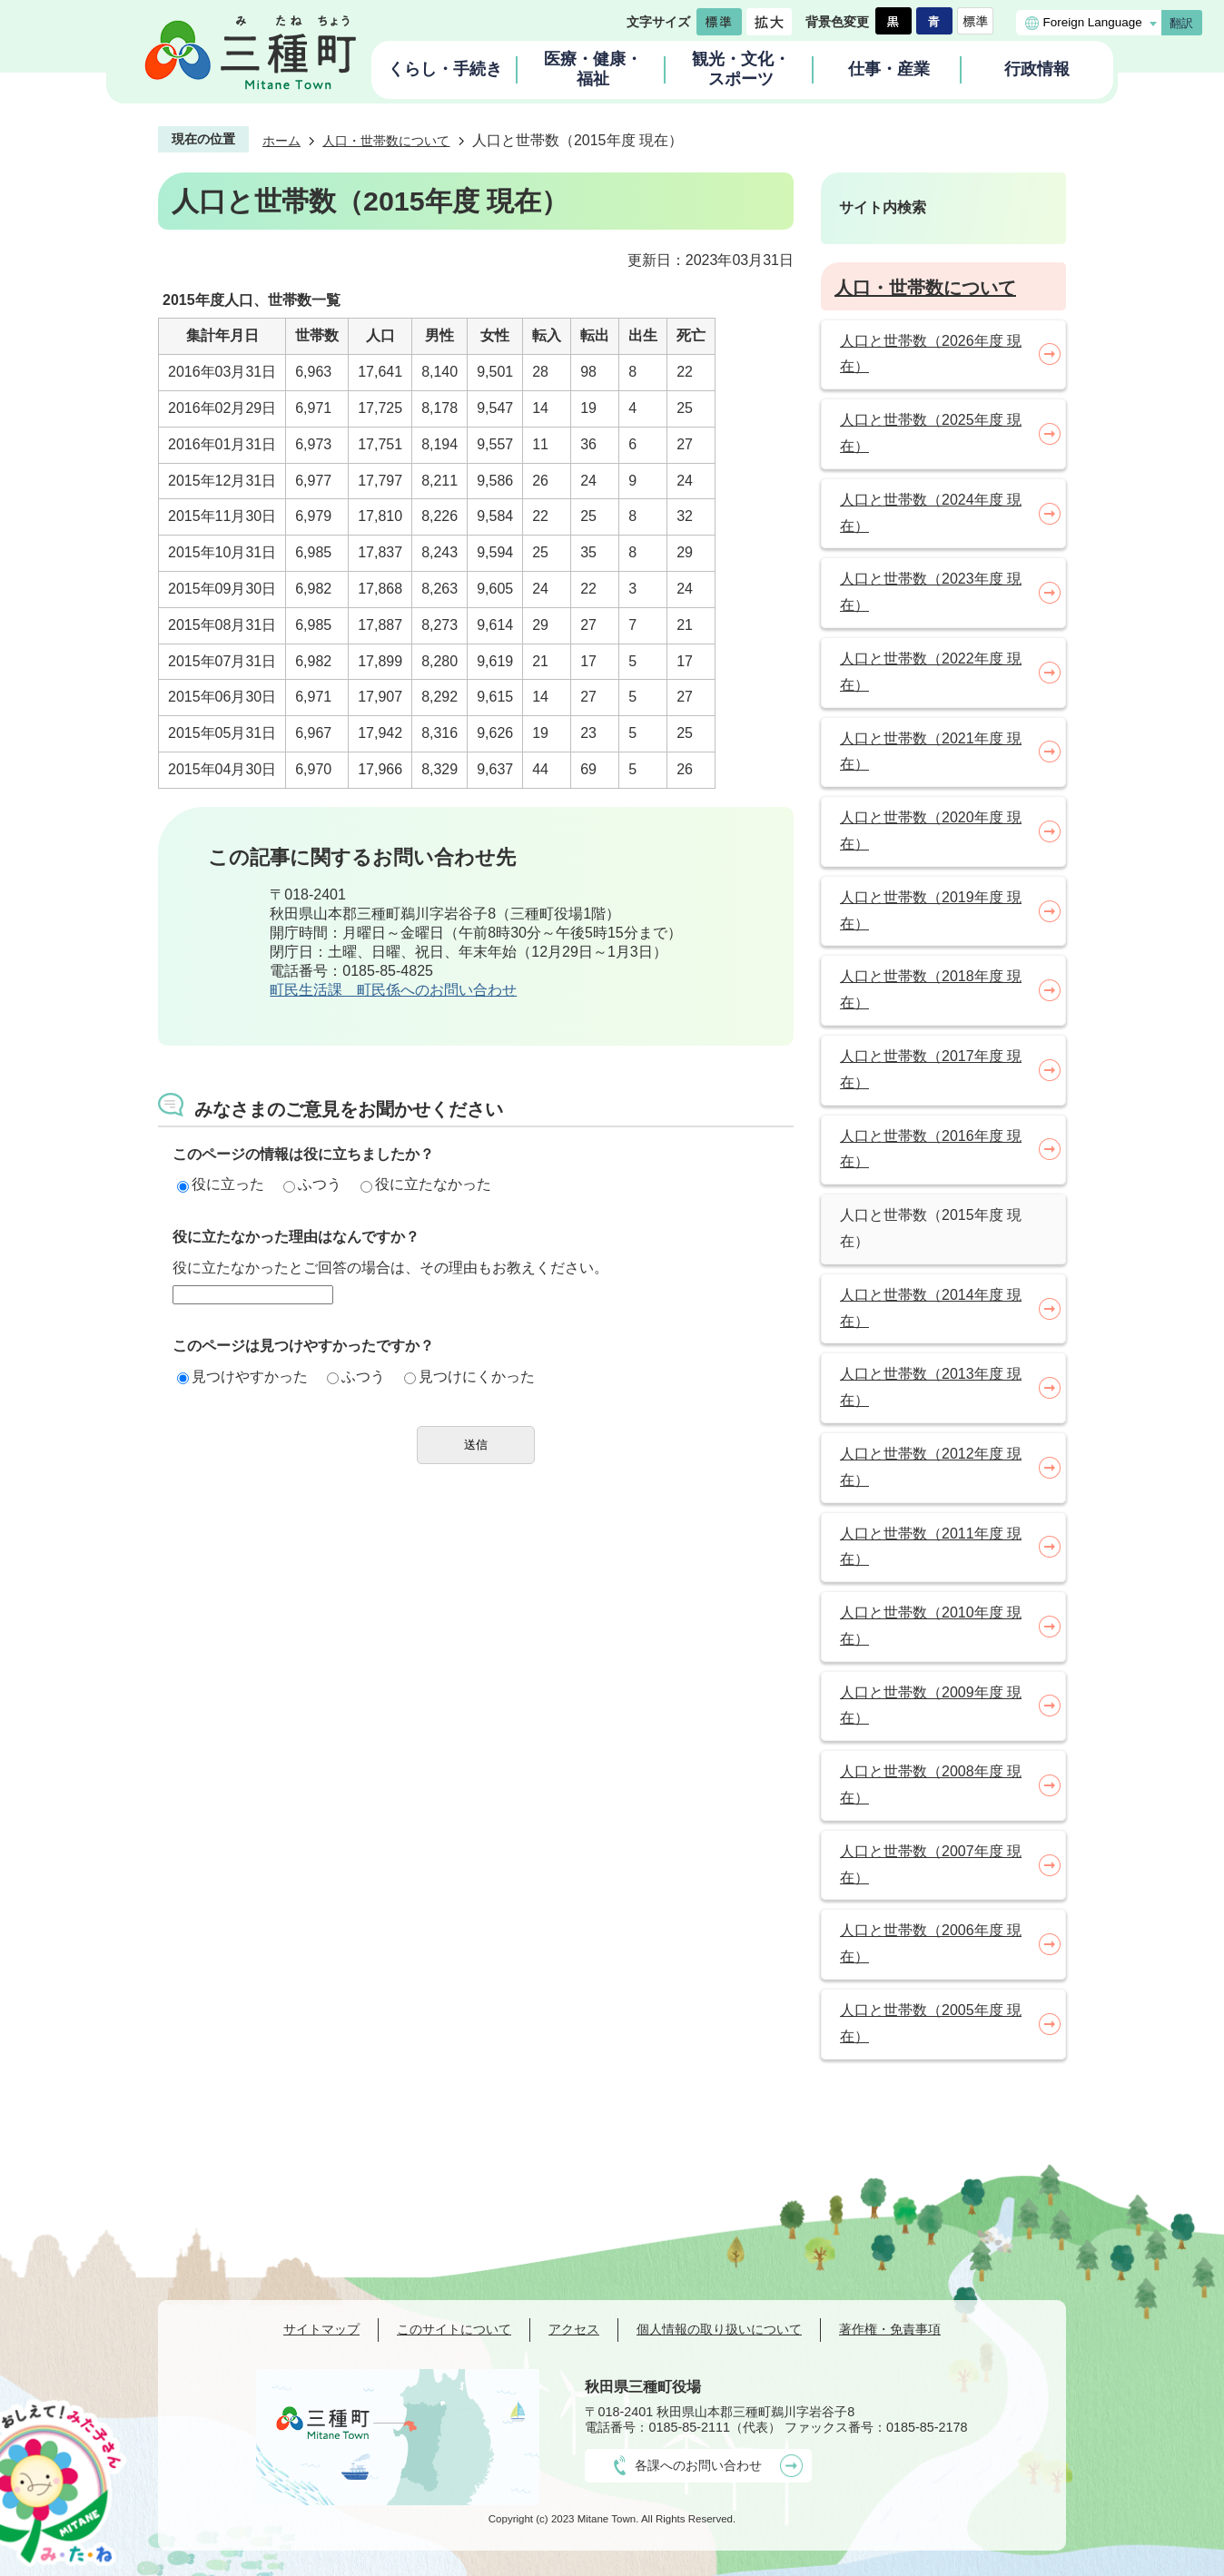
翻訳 (1181, 23)
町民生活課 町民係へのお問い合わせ (393, 990)
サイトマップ (321, 2329)
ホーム (281, 140)
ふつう (312, 1184)
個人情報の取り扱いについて (719, 2329)
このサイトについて (454, 2329)
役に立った (220, 1184)
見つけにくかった (469, 1376)
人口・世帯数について (385, 140)
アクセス (573, 2329)
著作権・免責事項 (890, 2329)
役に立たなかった (425, 1184)
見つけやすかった (242, 1376)
